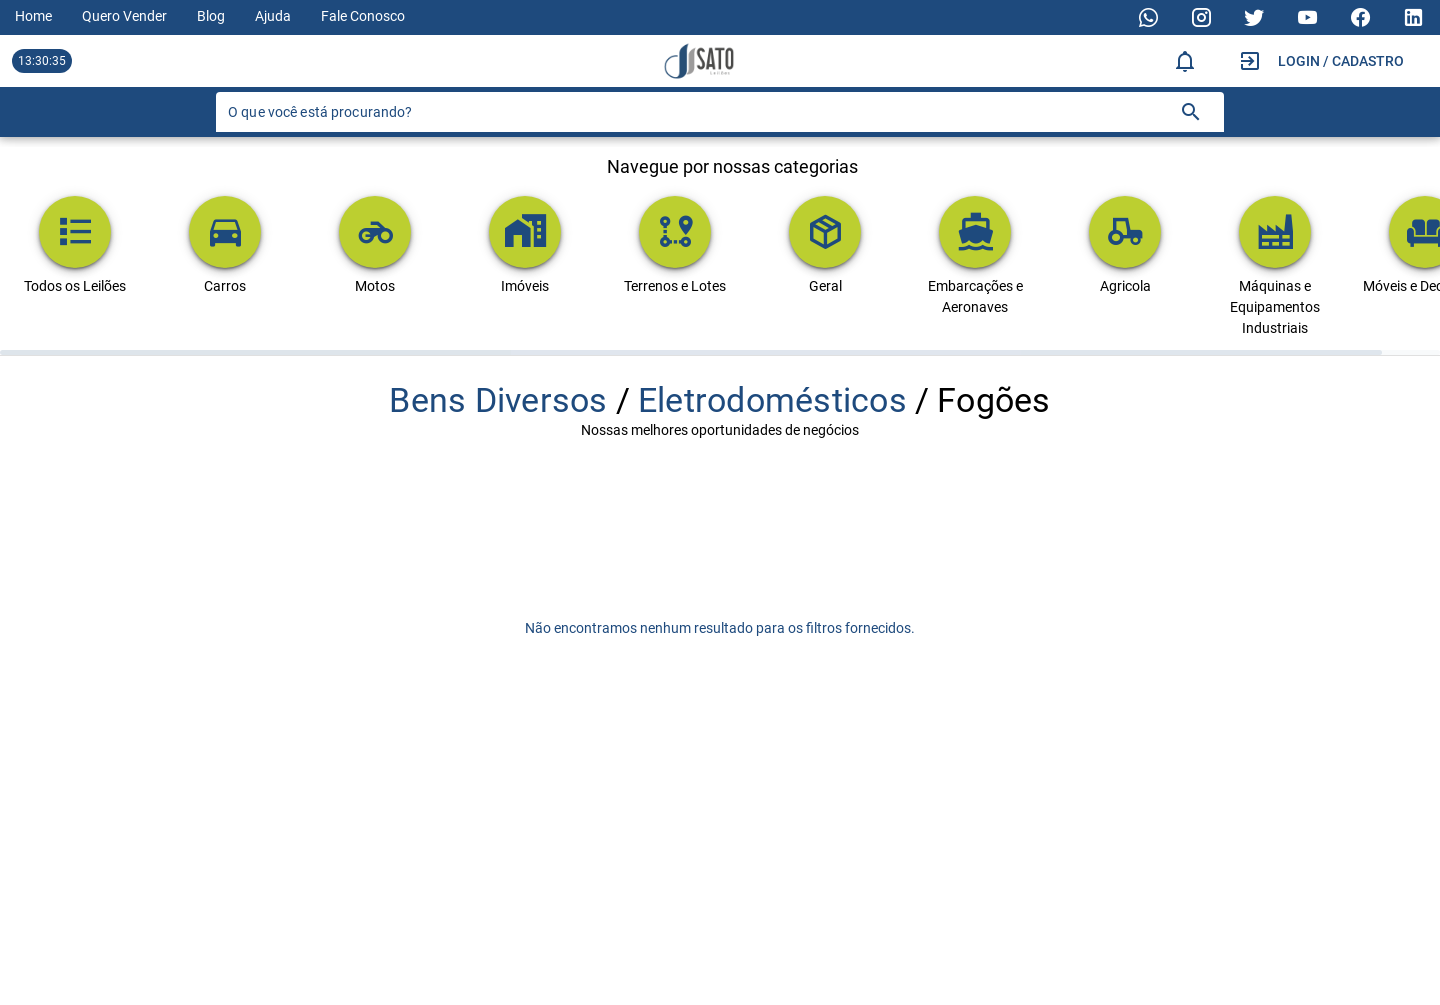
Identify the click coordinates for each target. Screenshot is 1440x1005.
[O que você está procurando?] (696, 112)
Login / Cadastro (1341, 61)
